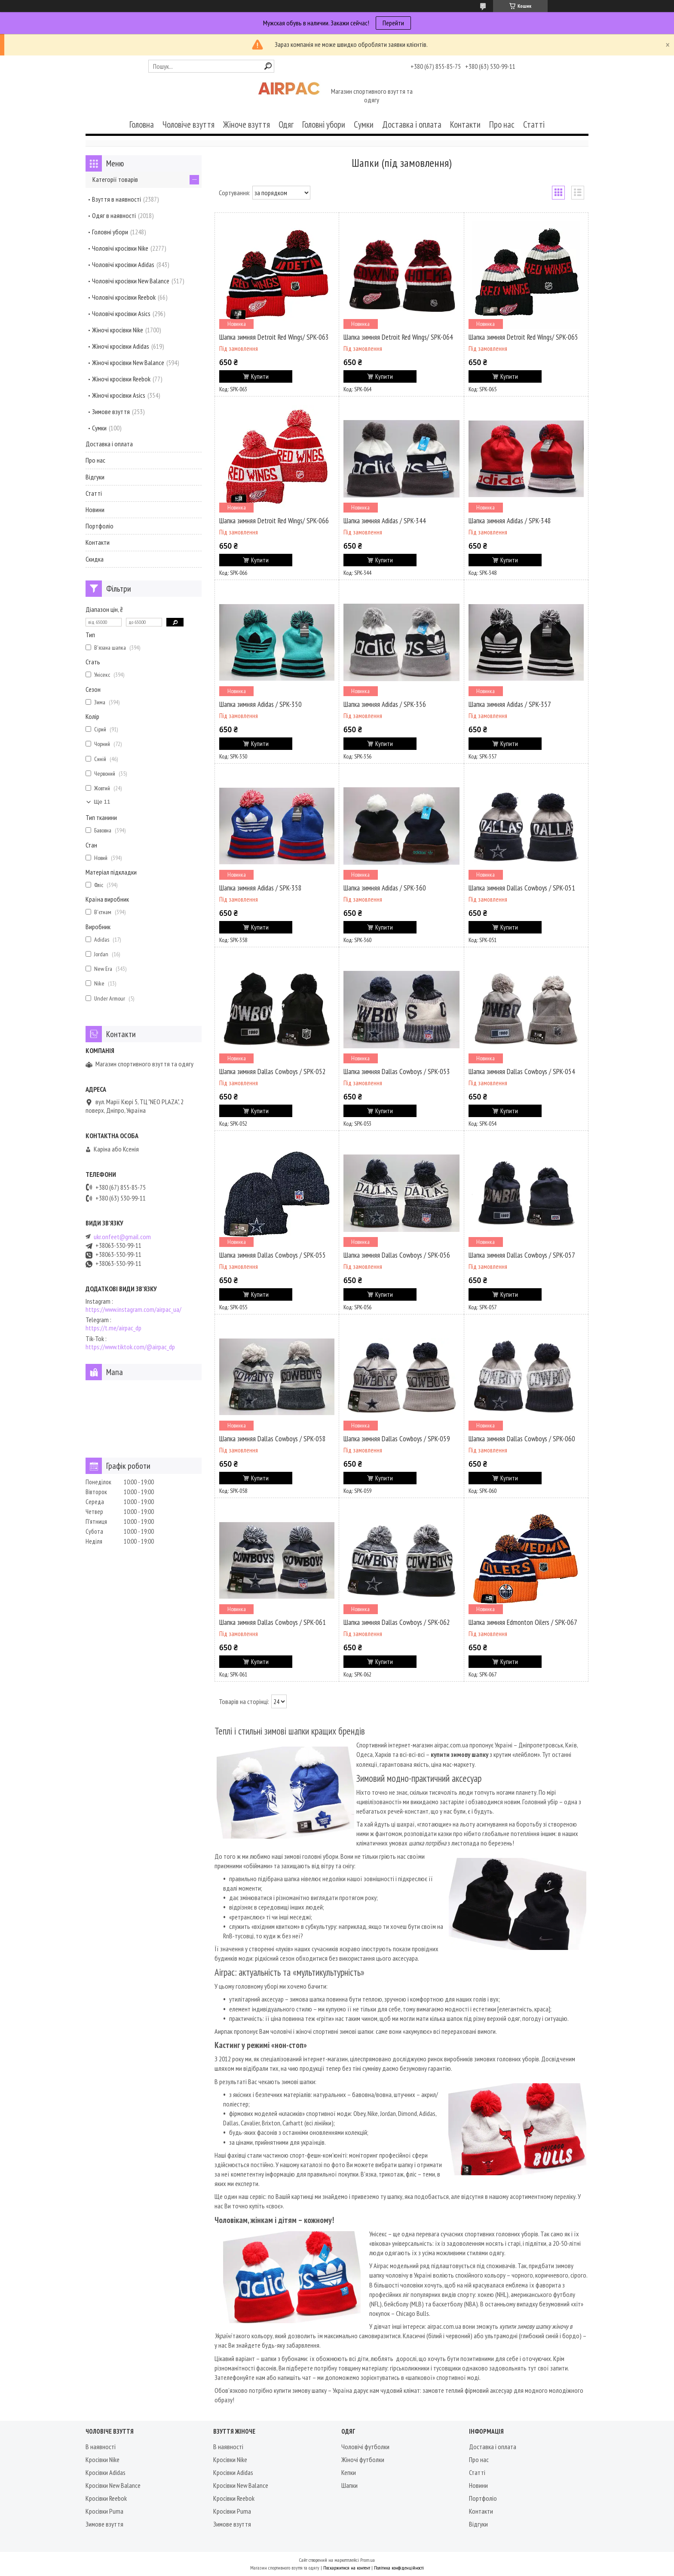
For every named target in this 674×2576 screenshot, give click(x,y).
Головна (141, 124)
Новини (95, 509)
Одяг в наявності (114, 215)
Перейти (393, 22)
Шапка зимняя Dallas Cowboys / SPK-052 (272, 1071)
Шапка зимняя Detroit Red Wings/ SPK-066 (274, 521)
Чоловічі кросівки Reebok (124, 297)
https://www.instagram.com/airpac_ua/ (133, 1309)
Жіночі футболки (362, 2459)
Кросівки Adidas (106, 2472)
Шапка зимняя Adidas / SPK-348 (510, 521)
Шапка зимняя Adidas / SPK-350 (260, 704)
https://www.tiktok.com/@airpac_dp (130, 1347)
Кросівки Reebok (106, 2498)
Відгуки (95, 477)
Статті (534, 124)
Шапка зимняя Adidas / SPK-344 (384, 521)
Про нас (502, 124)
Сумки (364, 124)
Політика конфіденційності (399, 2567)
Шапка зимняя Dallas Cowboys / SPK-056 (396, 1255)
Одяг (286, 124)
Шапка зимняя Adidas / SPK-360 (384, 888)
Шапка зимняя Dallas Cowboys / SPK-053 (396, 1071)
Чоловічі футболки (365, 2446)
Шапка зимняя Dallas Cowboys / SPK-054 (522, 1071)
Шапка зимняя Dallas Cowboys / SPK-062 (396, 1622)
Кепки (348, 2472)
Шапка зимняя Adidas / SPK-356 (384, 704)
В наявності (101, 2446)
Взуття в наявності (116, 199)
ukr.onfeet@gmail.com (122, 1237)
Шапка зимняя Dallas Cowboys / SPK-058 (272, 1439)
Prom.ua (367, 2560)
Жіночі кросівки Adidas (120, 346)
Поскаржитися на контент (346, 2567)
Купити (260, 376)
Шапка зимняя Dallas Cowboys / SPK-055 (272, 1255)
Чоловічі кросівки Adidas (123, 264)
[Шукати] (268, 66)
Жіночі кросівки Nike (117, 329)
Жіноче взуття (246, 124)
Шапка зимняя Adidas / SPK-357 (510, 704)
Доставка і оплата (411, 124)
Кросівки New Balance (113, 2485)
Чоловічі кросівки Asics (121, 313)
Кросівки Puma (104, 2511)
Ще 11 (102, 801)
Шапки (349, 2485)
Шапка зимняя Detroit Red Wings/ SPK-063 (274, 337)
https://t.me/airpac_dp (113, 1328)
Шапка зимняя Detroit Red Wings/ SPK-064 (398, 337)
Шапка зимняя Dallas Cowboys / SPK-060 (522, 1439)
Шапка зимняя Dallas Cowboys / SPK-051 (522, 888)
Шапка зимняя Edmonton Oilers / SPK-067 (523, 1622)
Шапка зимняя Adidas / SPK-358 (260, 888)
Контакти (465, 124)
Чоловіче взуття (188, 124)
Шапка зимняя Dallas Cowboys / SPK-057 (522, 1255)
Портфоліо (99, 526)
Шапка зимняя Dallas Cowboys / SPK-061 (272, 1622)
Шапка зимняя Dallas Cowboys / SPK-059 (396, 1439)
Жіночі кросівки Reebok (121, 379)
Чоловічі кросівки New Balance (130, 280)
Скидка (95, 559)
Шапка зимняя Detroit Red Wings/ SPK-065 (523, 337)
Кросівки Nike (102, 2459)
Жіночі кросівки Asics (118, 395)
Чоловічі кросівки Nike (120, 248)
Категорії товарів (115, 179)
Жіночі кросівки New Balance (128, 362)
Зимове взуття (111, 411)
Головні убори (323, 124)
